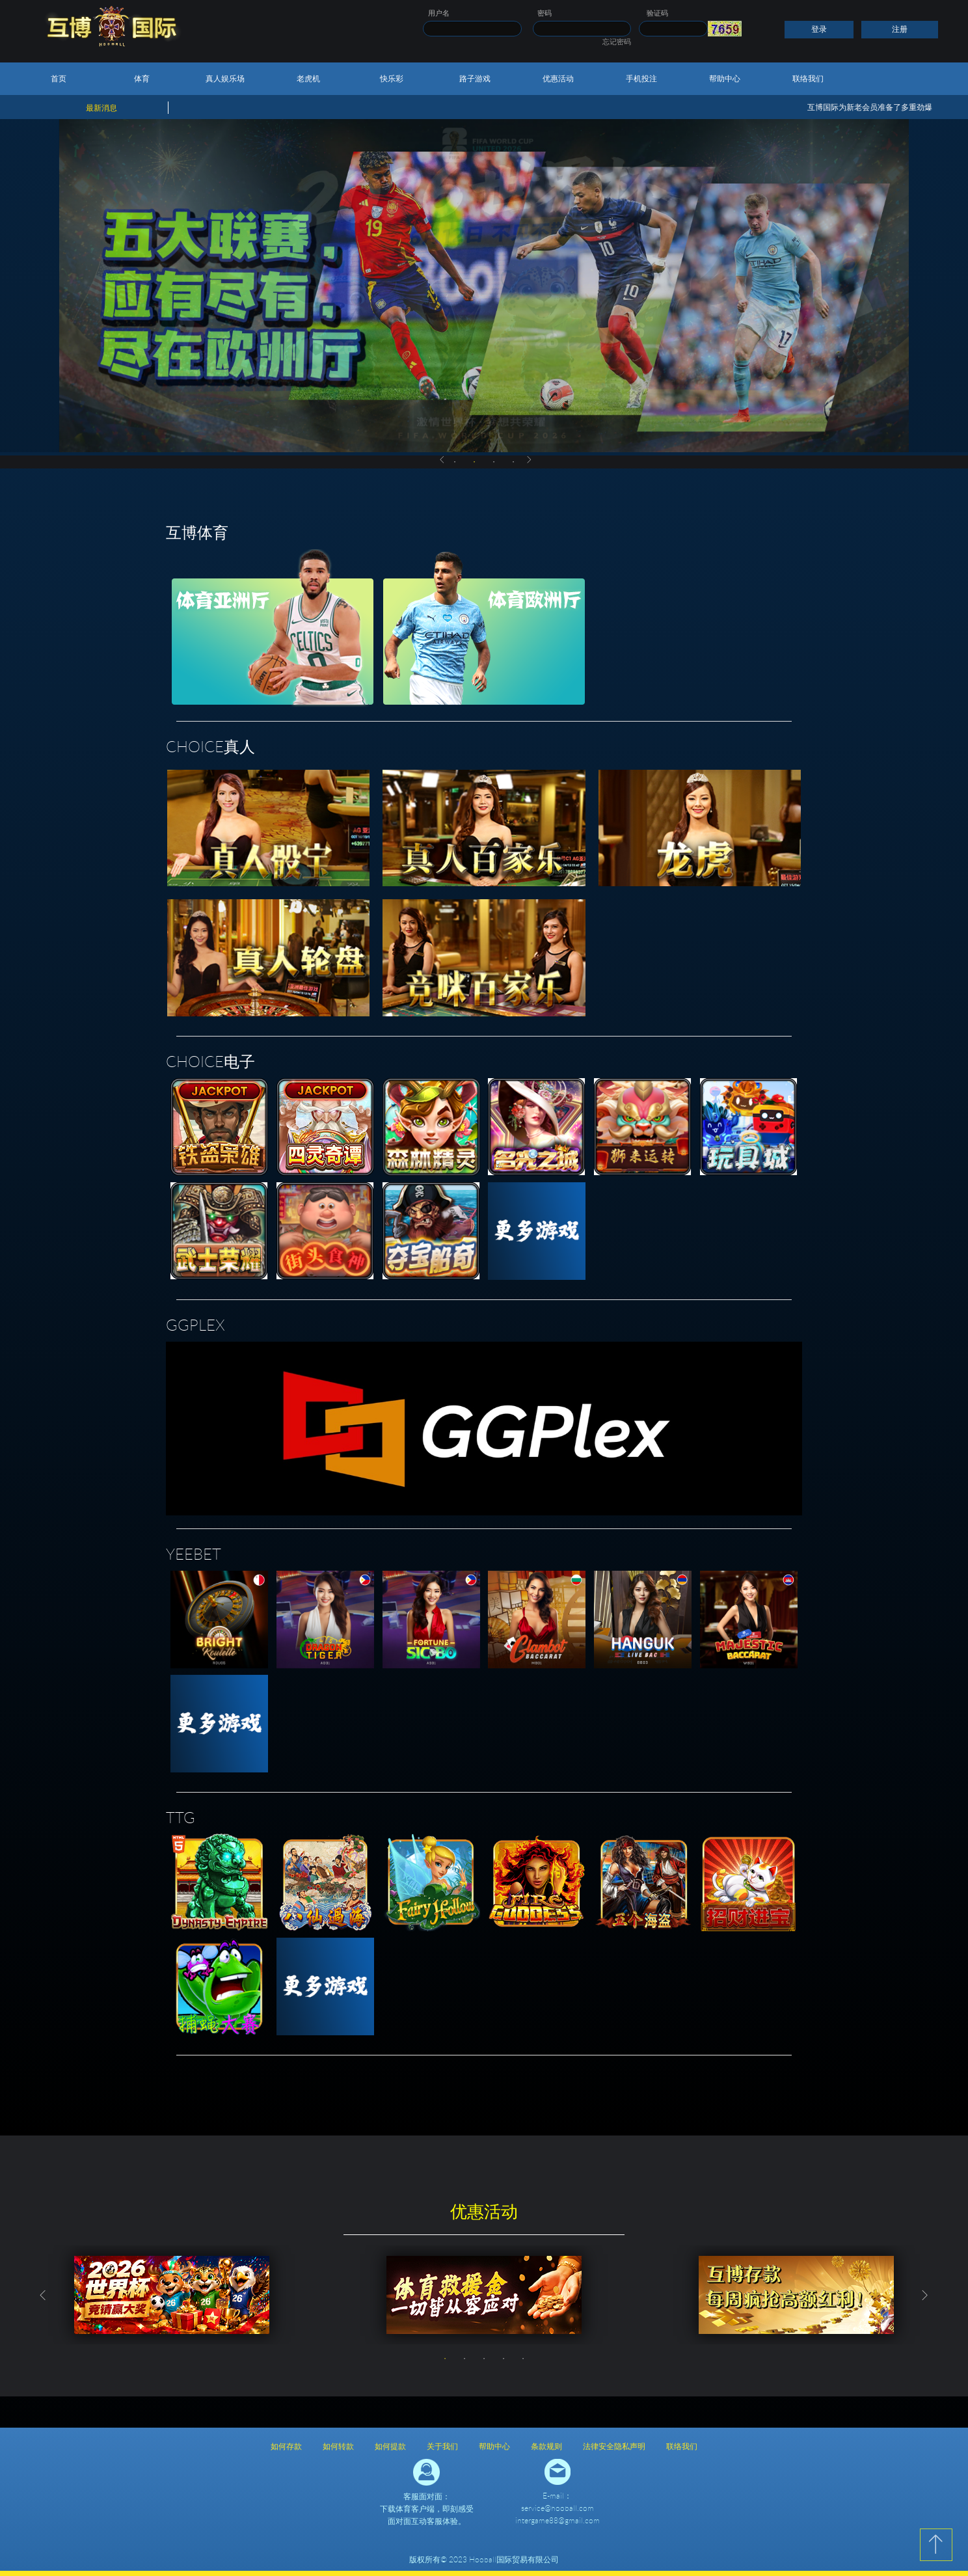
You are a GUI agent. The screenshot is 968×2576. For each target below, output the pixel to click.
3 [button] (493, 461)
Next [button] (529, 459)
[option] (172, 2295)
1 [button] (454, 461)
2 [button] (474, 461)
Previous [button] (442, 459)
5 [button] (523, 2358)
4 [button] (513, 461)
